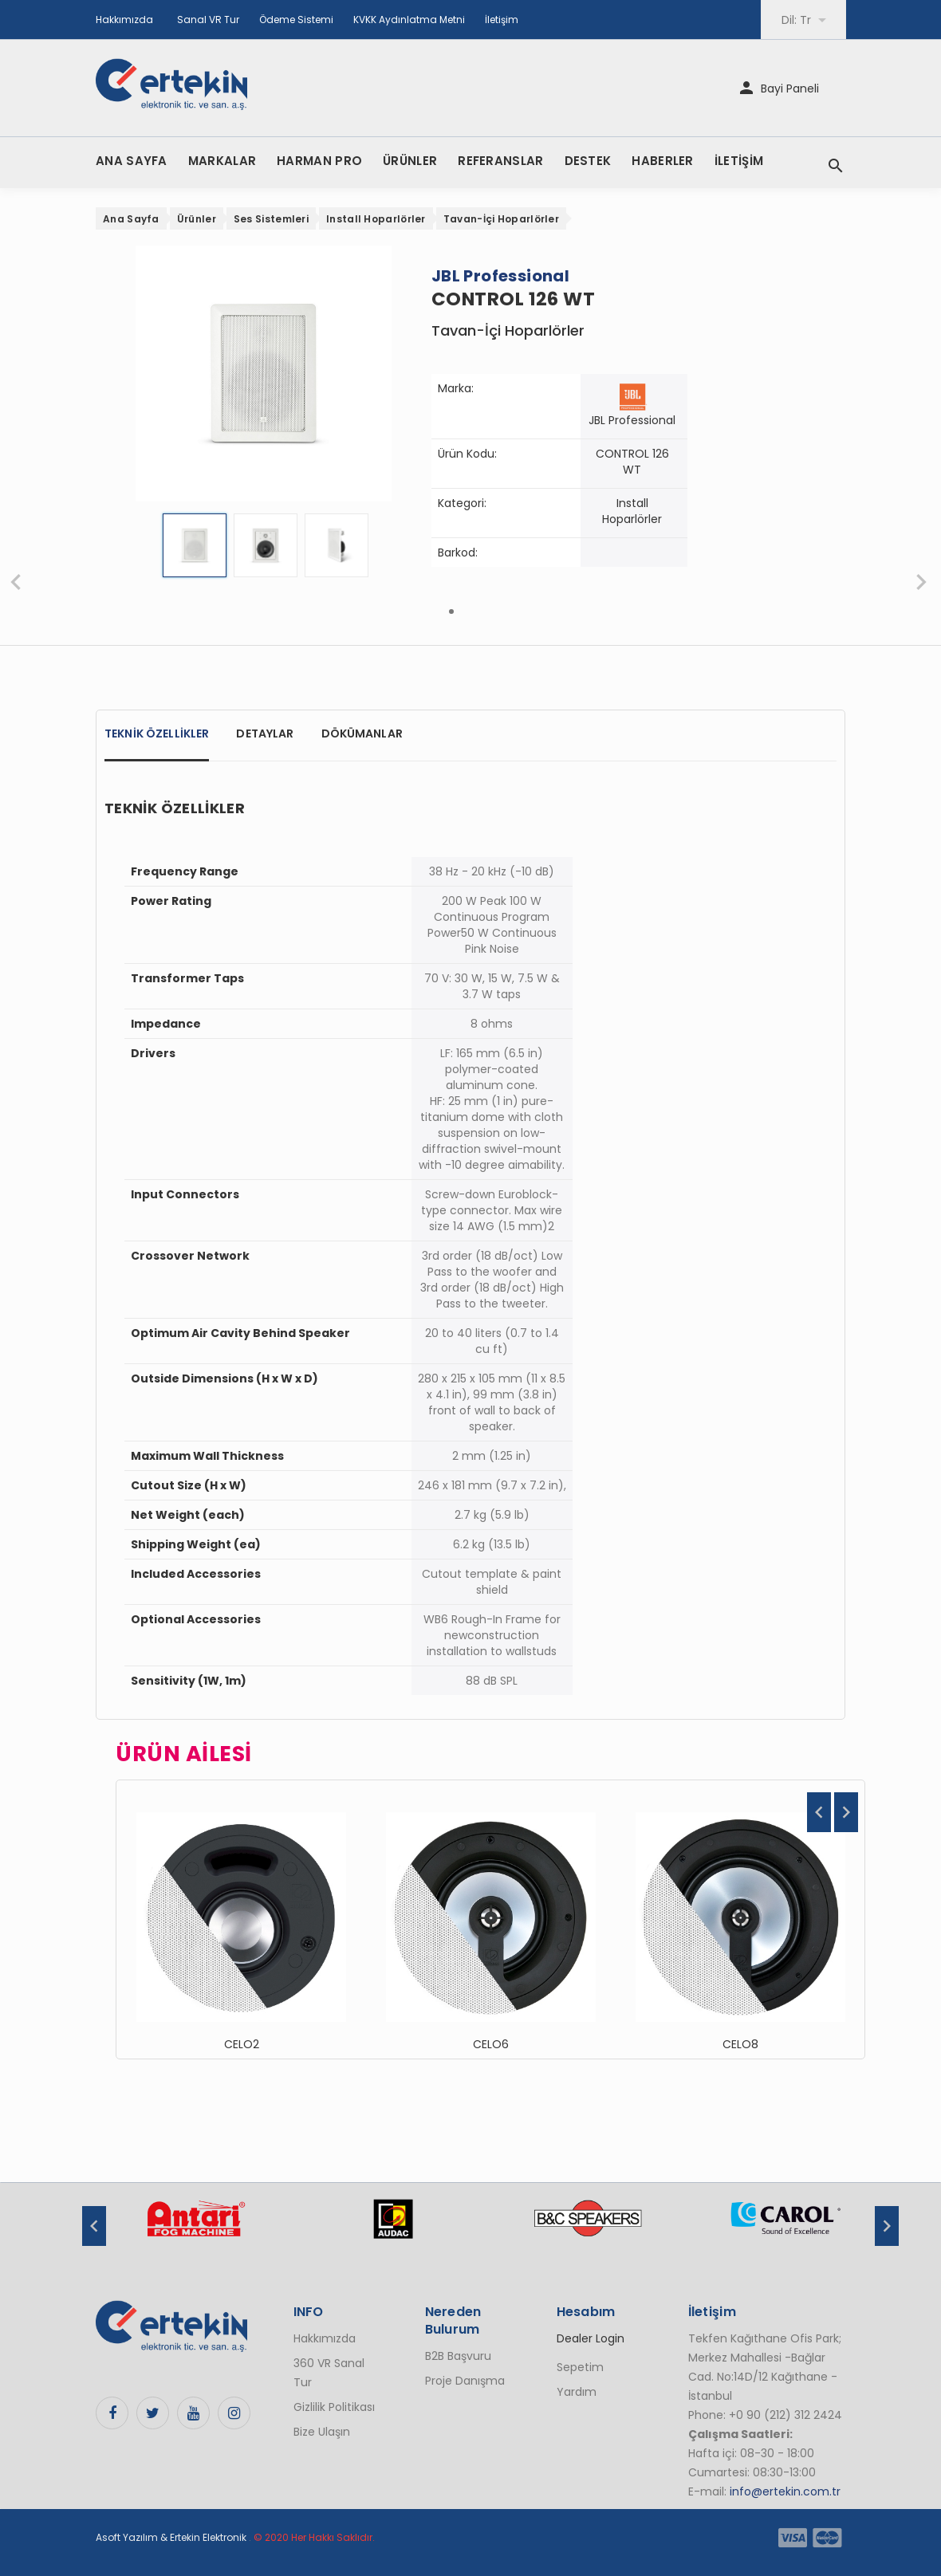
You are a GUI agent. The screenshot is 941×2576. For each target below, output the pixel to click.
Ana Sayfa (131, 219)
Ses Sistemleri (271, 219)
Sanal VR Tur (208, 19)
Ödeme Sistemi (296, 19)
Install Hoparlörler (376, 219)
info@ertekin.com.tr (785, 2491)
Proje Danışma (465, 2381)
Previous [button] (819, 1812)
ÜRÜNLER (410, 160)
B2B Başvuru (458, 2356)
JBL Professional (632, 420)
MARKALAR (222, 160)
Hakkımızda (124, 19)
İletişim (501, 19)
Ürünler (196, 219)
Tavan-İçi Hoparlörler (501, 219)
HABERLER (662, 160)
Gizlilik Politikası (334, 2407)
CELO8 (740, 2044)
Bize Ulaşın (321, 2432)
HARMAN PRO (319, 160)
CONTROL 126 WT (632, 462)
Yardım (576, 2392)
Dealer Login (590, 2338)
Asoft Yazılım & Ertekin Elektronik (171, 2537)
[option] (241, 1919)
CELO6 (491, 2044)
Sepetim (580, 2367)
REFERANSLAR (500, 160)
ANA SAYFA (131, 160)
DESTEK (588, 160)
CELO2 (241, 2044)
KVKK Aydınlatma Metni (409, 19)
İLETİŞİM (739, 160)
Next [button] (846, 1812)
